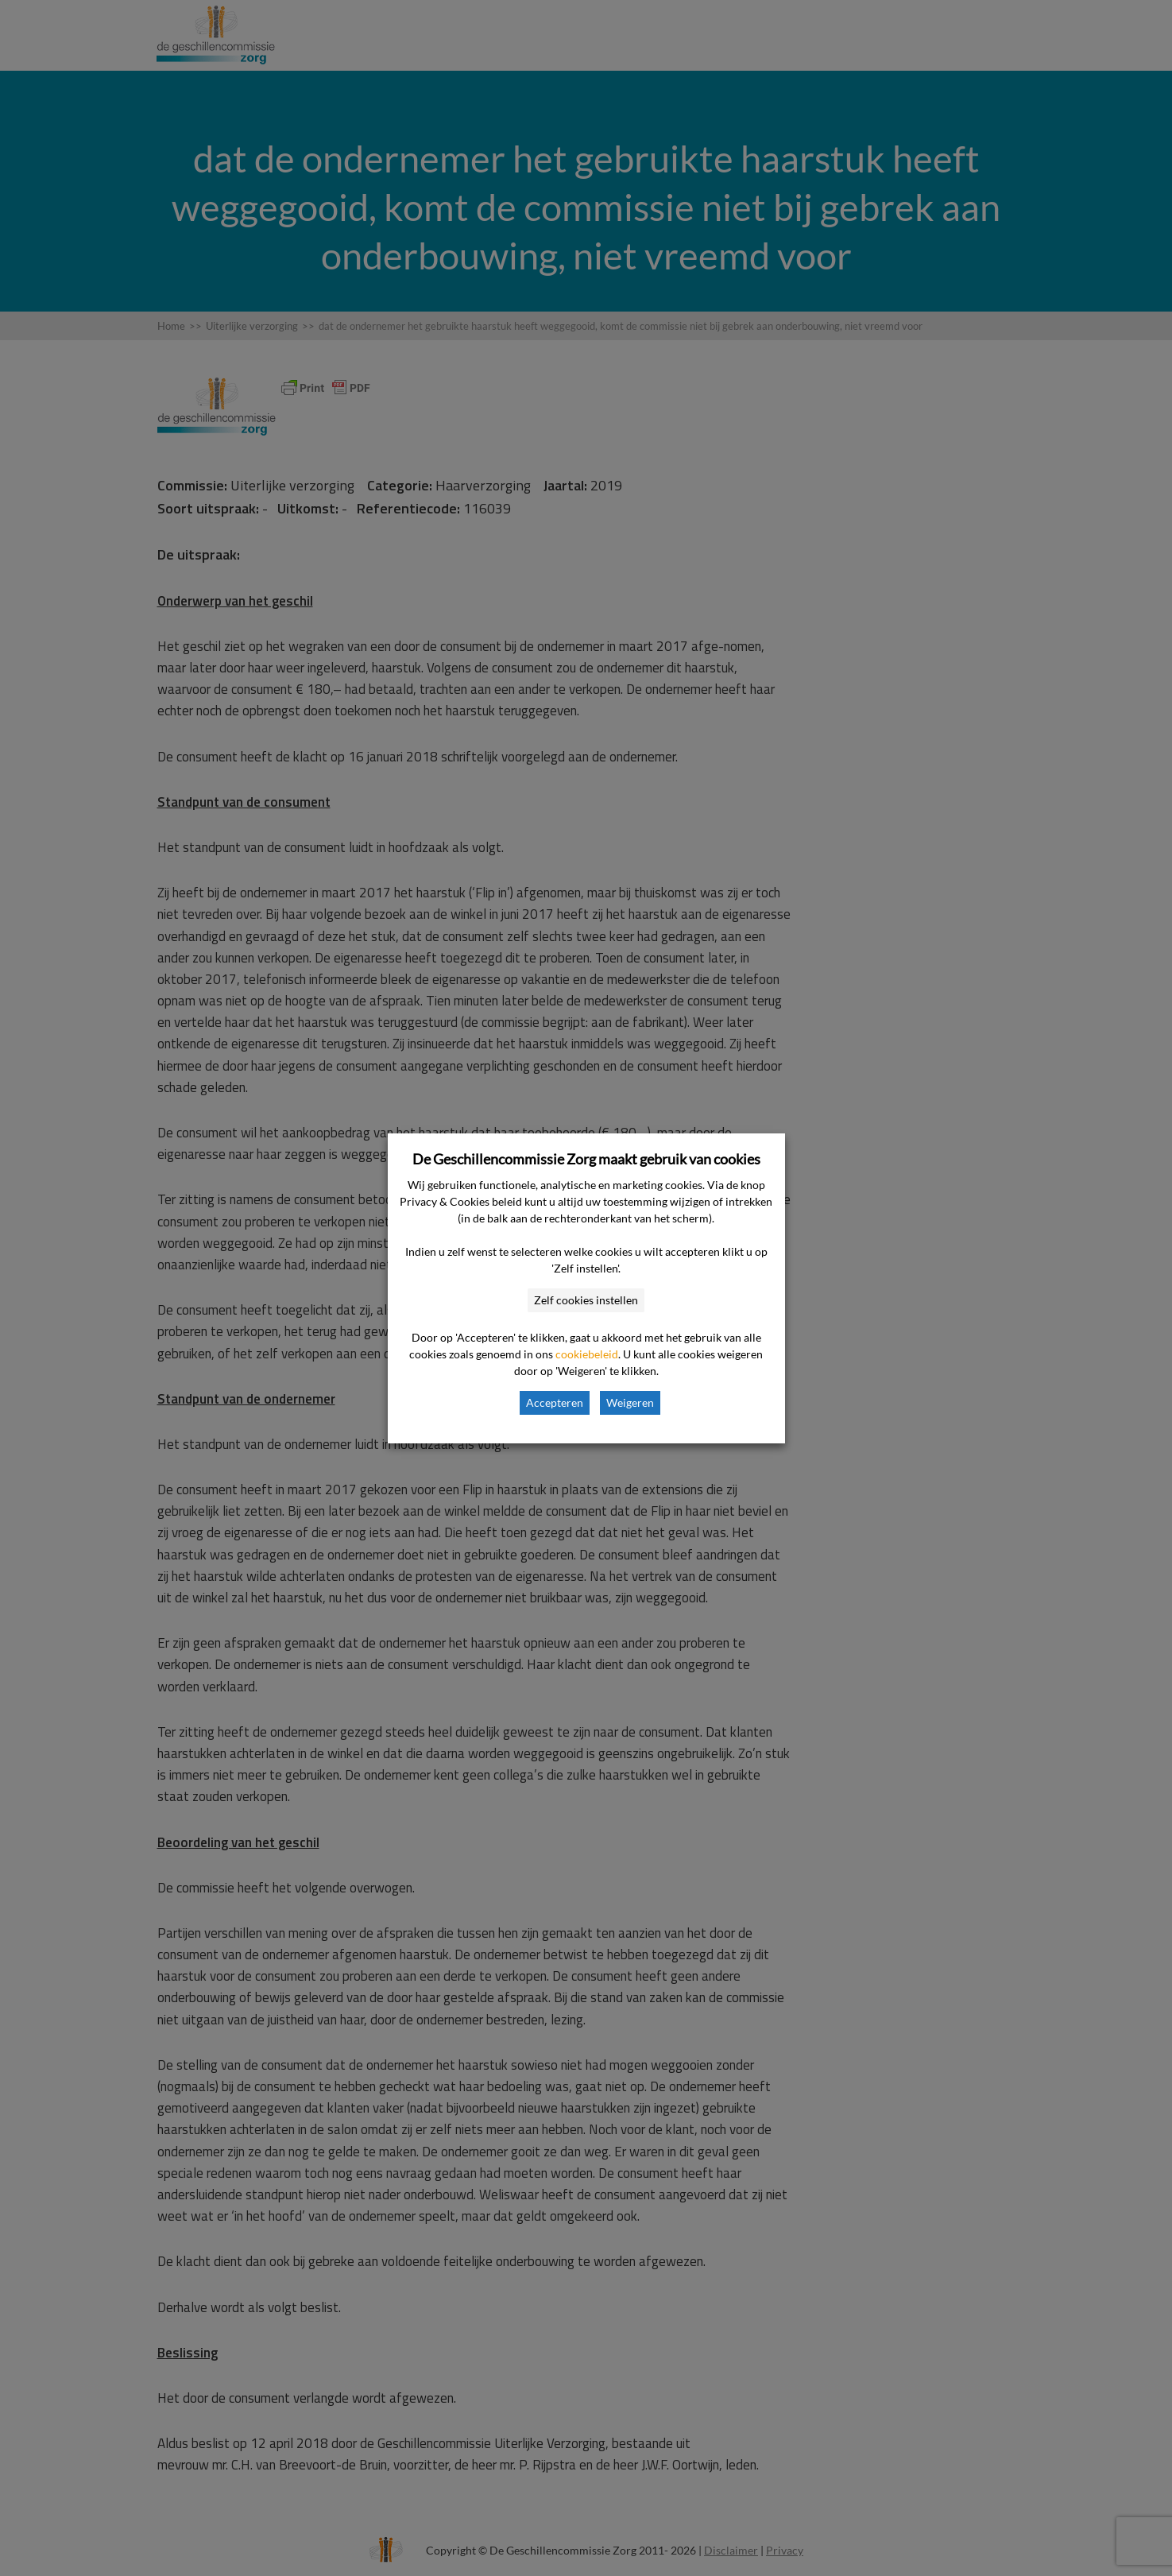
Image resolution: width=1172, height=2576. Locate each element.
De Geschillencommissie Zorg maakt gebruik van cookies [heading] (586, 1159)
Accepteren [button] (554, 1402)
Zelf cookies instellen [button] (586, 1300)
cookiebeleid (586, 1354)
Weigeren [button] (630, 1402)
